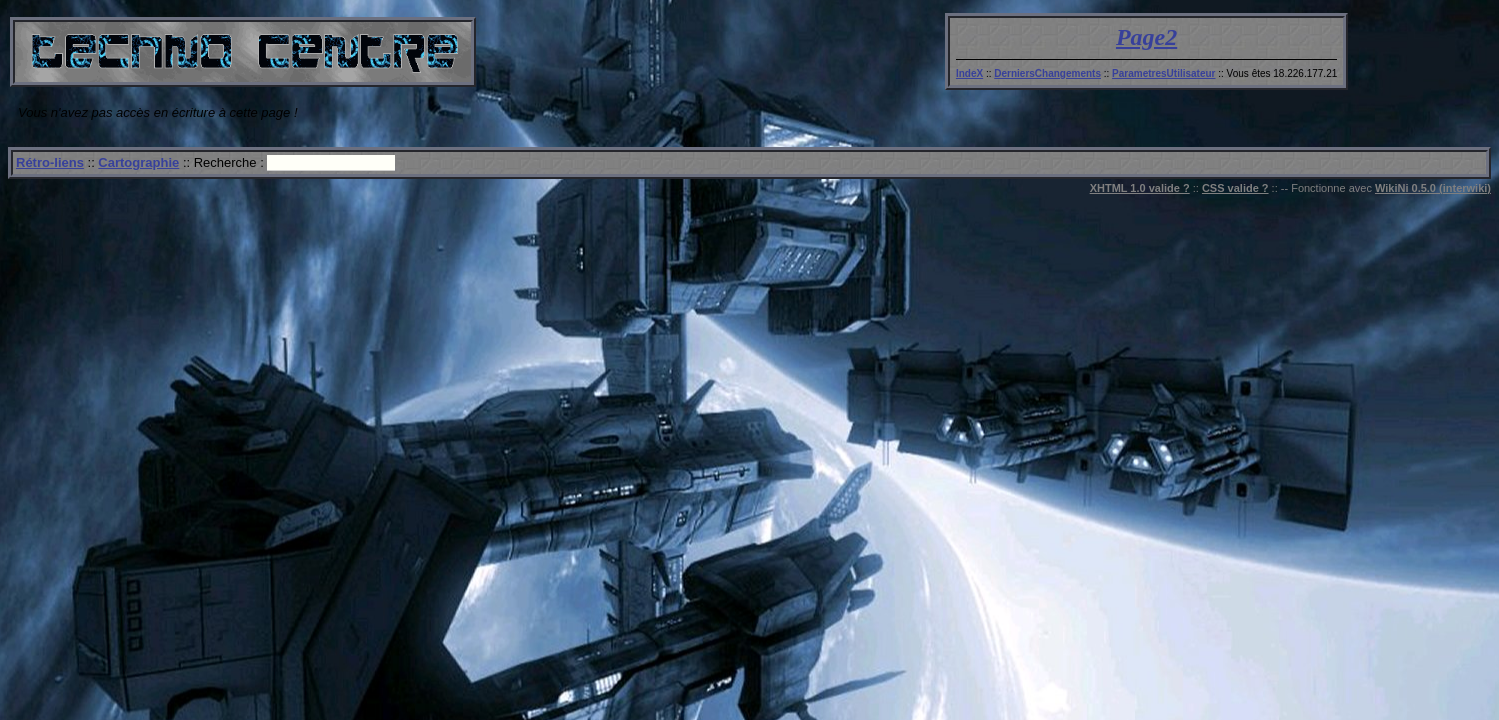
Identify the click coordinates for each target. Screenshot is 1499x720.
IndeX (969, 73)
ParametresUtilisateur (1163, 73)
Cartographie (138, 162)
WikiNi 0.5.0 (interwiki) (1433, 188)
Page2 (1146, 37)
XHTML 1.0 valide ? (1140, 188)
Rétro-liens (50, 162)
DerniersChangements (1047, 73)
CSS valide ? (1235, 188)
